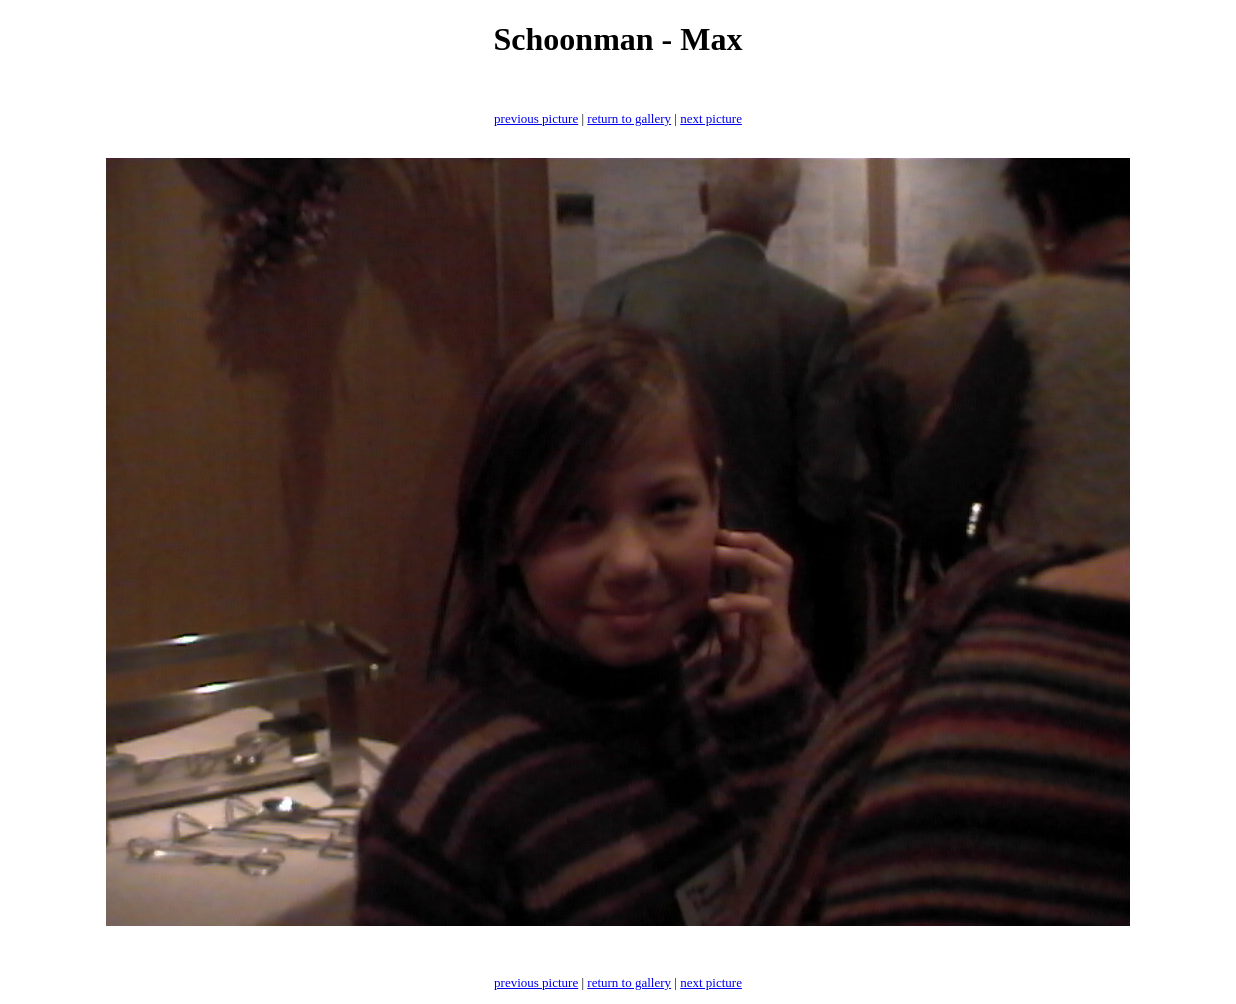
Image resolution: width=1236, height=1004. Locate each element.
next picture (711, 118)
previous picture (536, 118)
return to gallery (629, 118)
